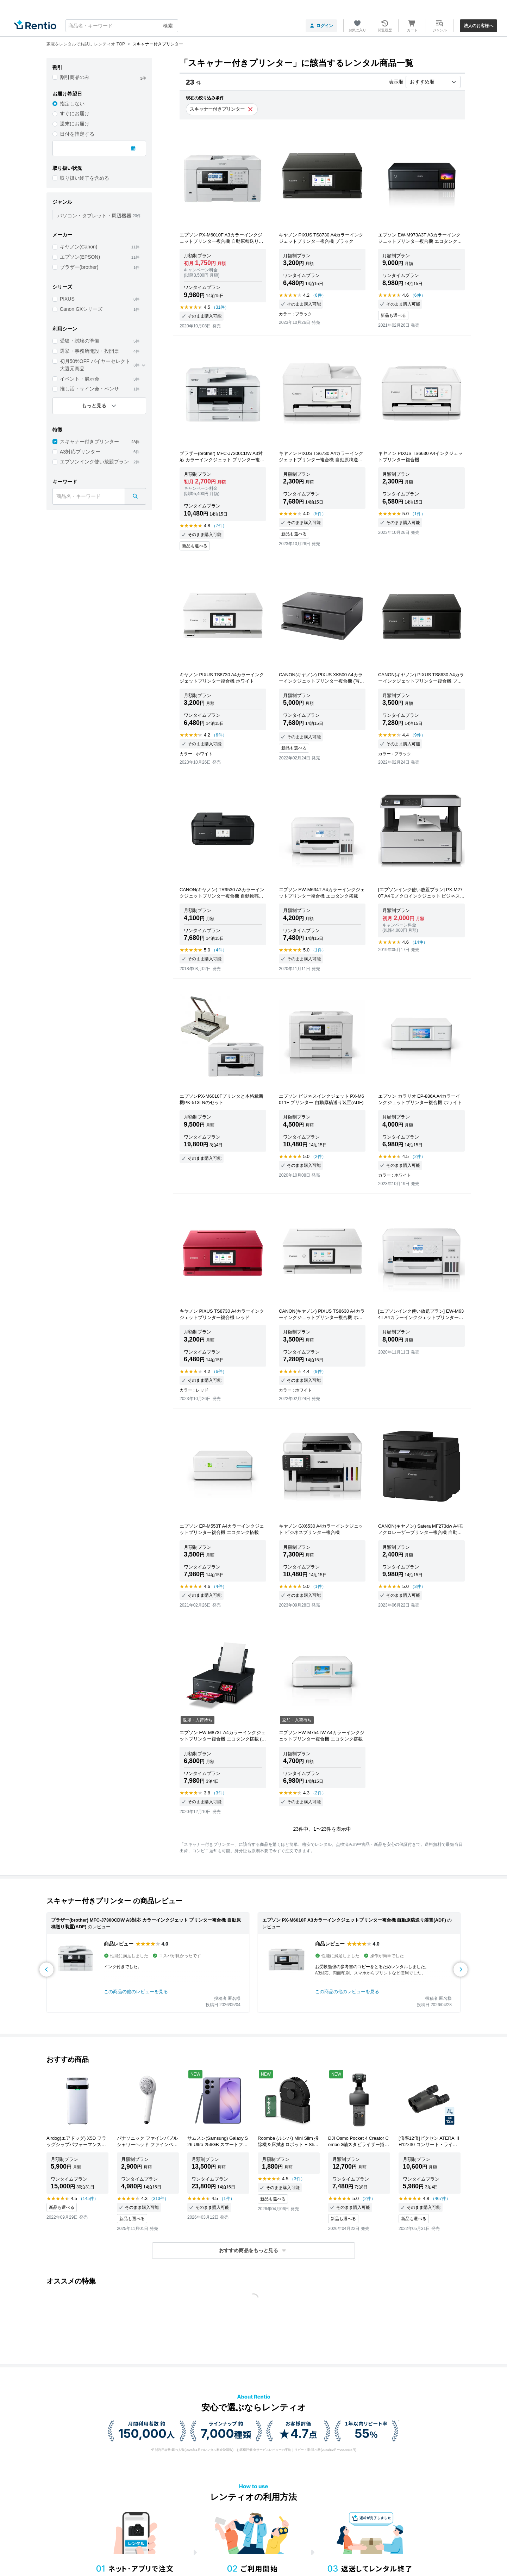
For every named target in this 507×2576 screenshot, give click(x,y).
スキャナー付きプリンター (89, 441)
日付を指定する (77, 134)
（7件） (219, 525)
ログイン (321, 25)
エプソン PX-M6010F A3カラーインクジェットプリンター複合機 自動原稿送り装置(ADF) (354, 1920)
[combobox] (121, 25)
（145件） (88, 2198)
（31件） (220, 307)
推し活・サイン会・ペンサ (89, 389)
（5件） (318, 513)
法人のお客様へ (478, 25)
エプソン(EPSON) (80, 257)
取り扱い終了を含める (84, 178)
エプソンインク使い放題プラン (94, 461)
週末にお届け (74, 124)
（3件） (417, 1586)
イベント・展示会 (79, 379)
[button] (253, 2250)
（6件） (318, 295)
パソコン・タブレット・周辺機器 (94, 215)
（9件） (417, 735)
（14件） (418, 942)
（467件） (440, 2198)
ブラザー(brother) (79, 267)
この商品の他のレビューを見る (136, 1991)
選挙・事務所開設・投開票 (89, 351)
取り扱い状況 (67, 168)
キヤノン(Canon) (79, 246)
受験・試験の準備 (79, 341)
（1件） (417, 513)
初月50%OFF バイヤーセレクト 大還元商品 (95, 364)
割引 (57, 67)
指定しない (72, 103)
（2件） (318, 1156)
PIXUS (67, 299)
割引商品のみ (74, 77)
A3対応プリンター (80, 452)
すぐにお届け (74, 113)
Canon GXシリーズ (81, 309)
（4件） (219, 950)
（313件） (159, 2198)
